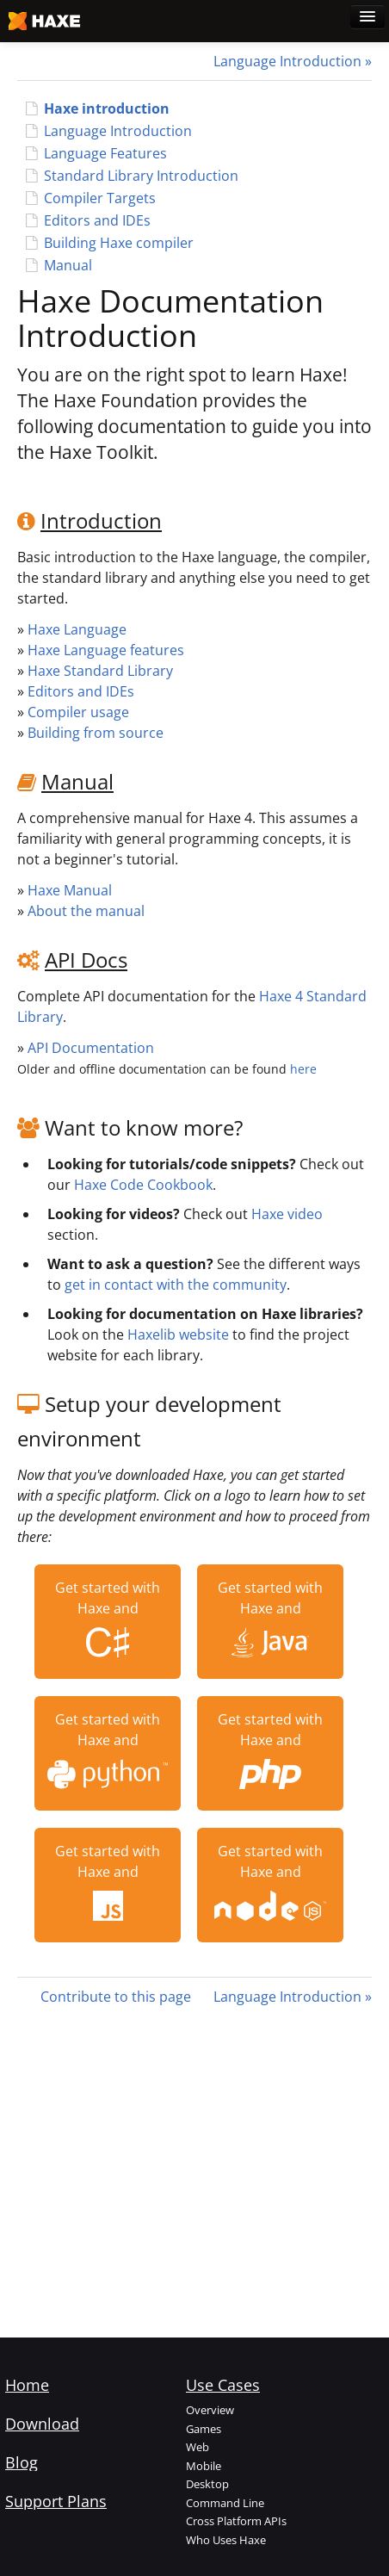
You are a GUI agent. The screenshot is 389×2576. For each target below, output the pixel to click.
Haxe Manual (70, 890)
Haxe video (287, 1213)
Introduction (101, 520)
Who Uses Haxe (226, 2540)
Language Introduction (287, 61)
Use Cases (223, 2384)
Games (203, 2429)
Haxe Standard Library (100, 670)
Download (42, 2423)
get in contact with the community (176, 1284)
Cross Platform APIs (236, 2521)
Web (197, 2447)
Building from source (96, 732)
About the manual (86, 910)
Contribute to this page (115, 1996)
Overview (210, 2410)
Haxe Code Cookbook (143, 1184)
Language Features (105, 153)
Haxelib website (178, 1334)
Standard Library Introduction (141, 175)
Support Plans (56, 2501)
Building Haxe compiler (119, 242)
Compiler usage (78, 712)
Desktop (207, 2484)
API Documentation (91, 1047)
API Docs (86, 959)
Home (27, 2384)
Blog (21, 2462)
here (303, 1069)
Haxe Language (77, 629)
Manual (68, 265)
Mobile (203, 2466)
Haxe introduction (107, 108)
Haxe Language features (106, 650)
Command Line (225, 2503)
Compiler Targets (100, 198)
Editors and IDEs (97, 220)
